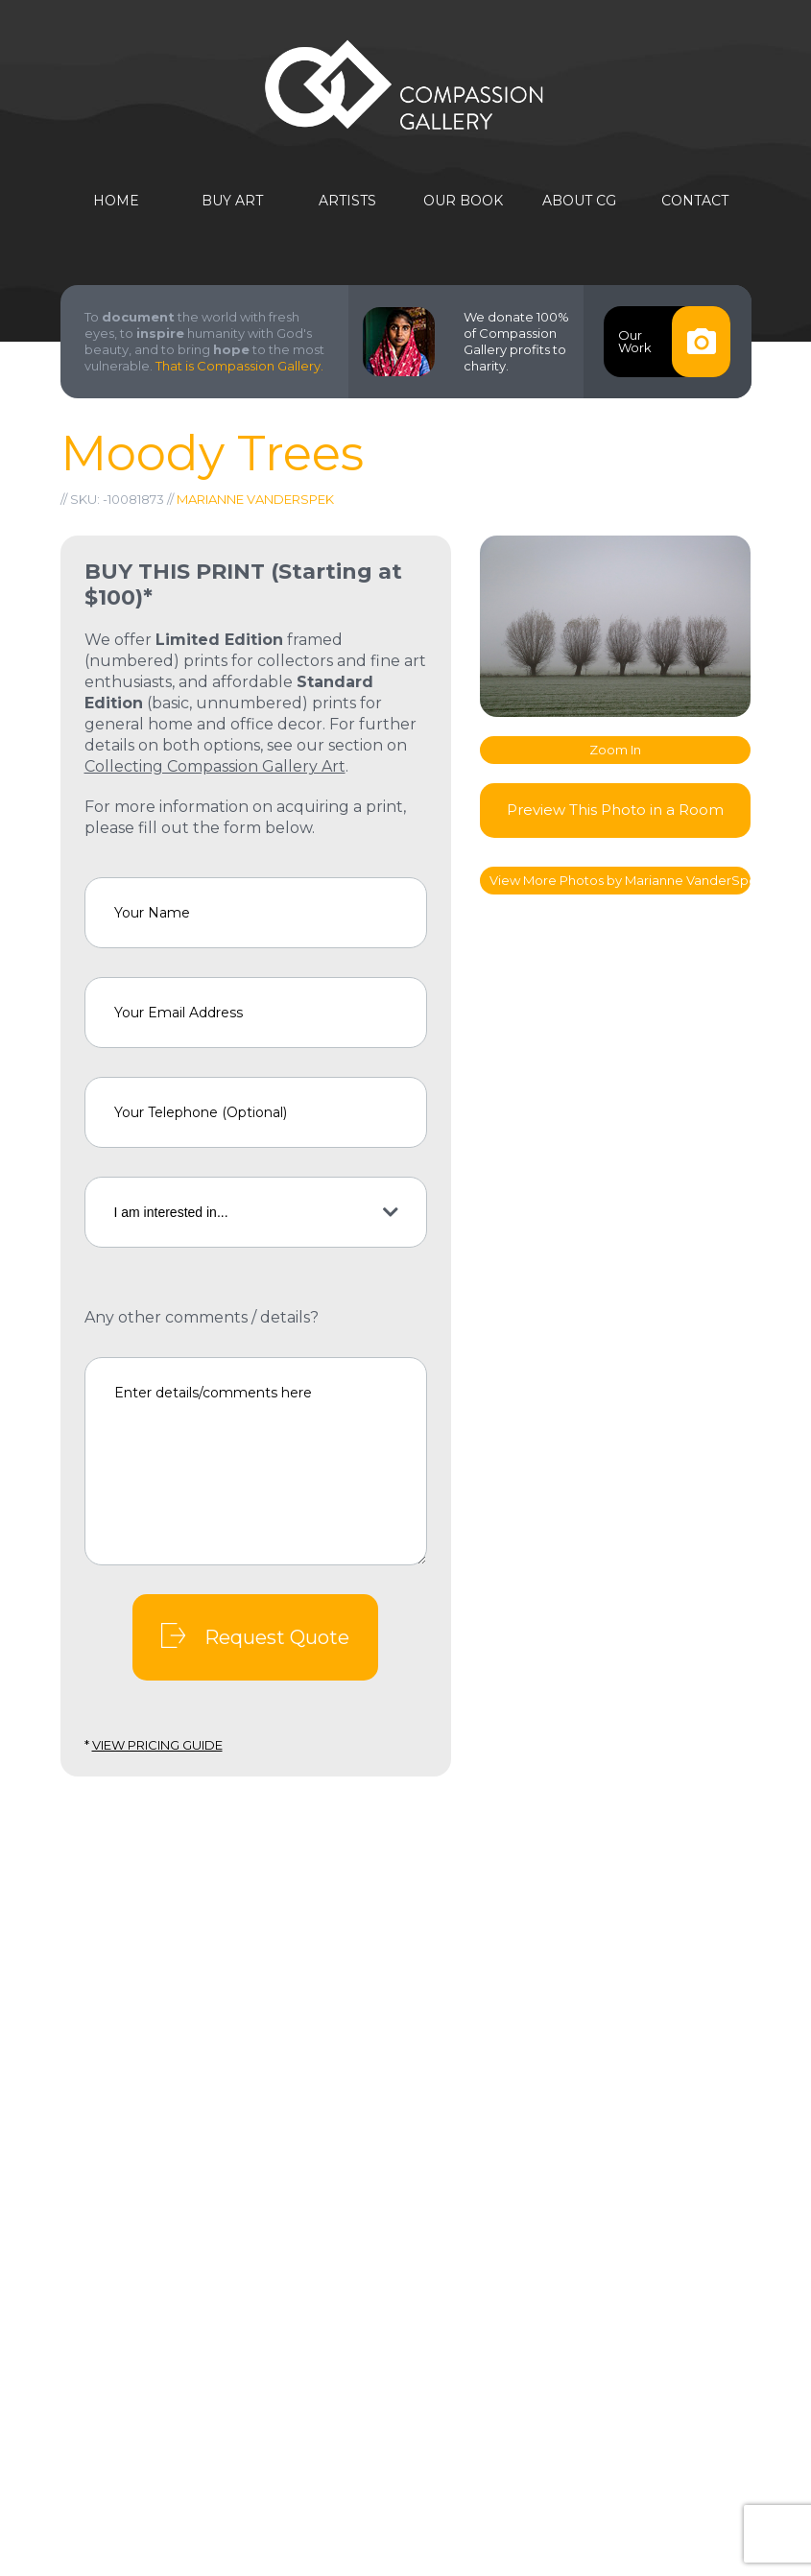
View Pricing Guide (157, 1745)
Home (116, 201)
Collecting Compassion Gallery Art (215, 766)
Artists (347, 201)
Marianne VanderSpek (255, 499)
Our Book (463, 201)
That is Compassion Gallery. (239, 365)
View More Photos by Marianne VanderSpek (620, 880)
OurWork (673, 341)
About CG (579, 201)
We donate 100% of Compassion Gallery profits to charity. (516, 341)
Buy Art (232, 201)
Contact (694, 201)
